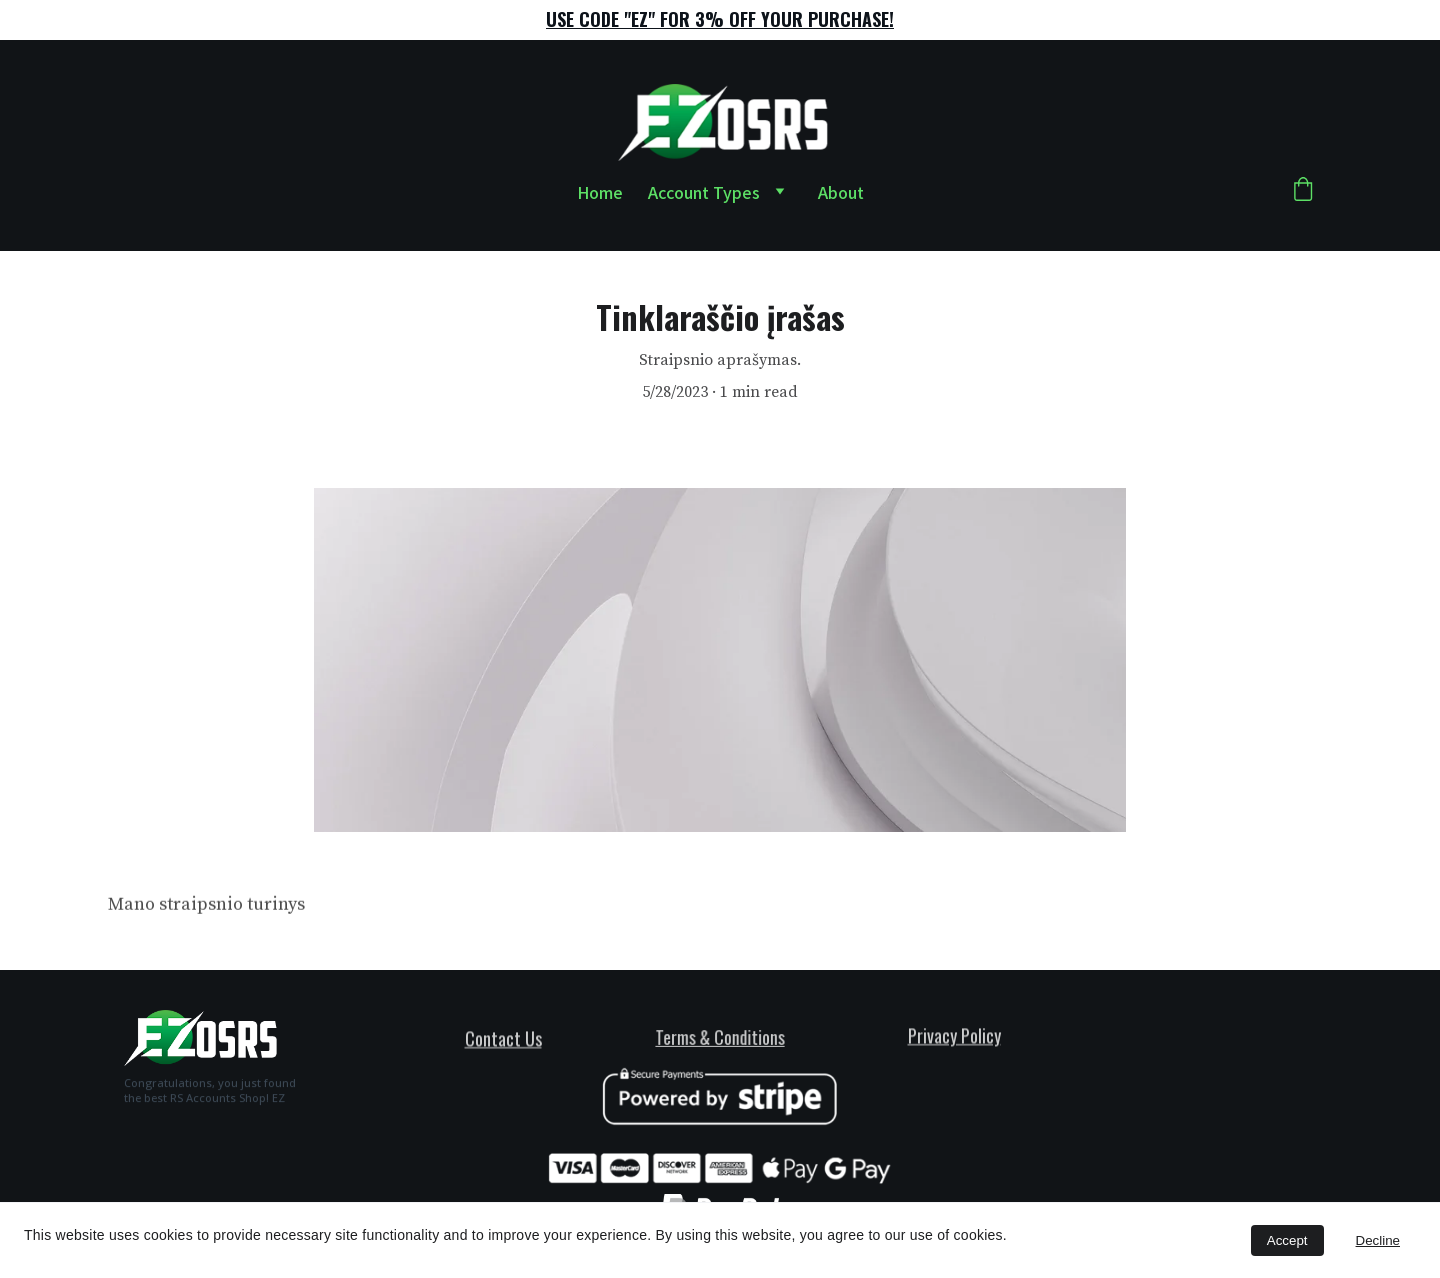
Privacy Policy (954, 1036)
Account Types (704, 192)
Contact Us (503, 1039)
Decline (1378, 1240)
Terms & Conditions (720, 1036)
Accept (1287, 1240)
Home (600, 192)
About (841, 192)
